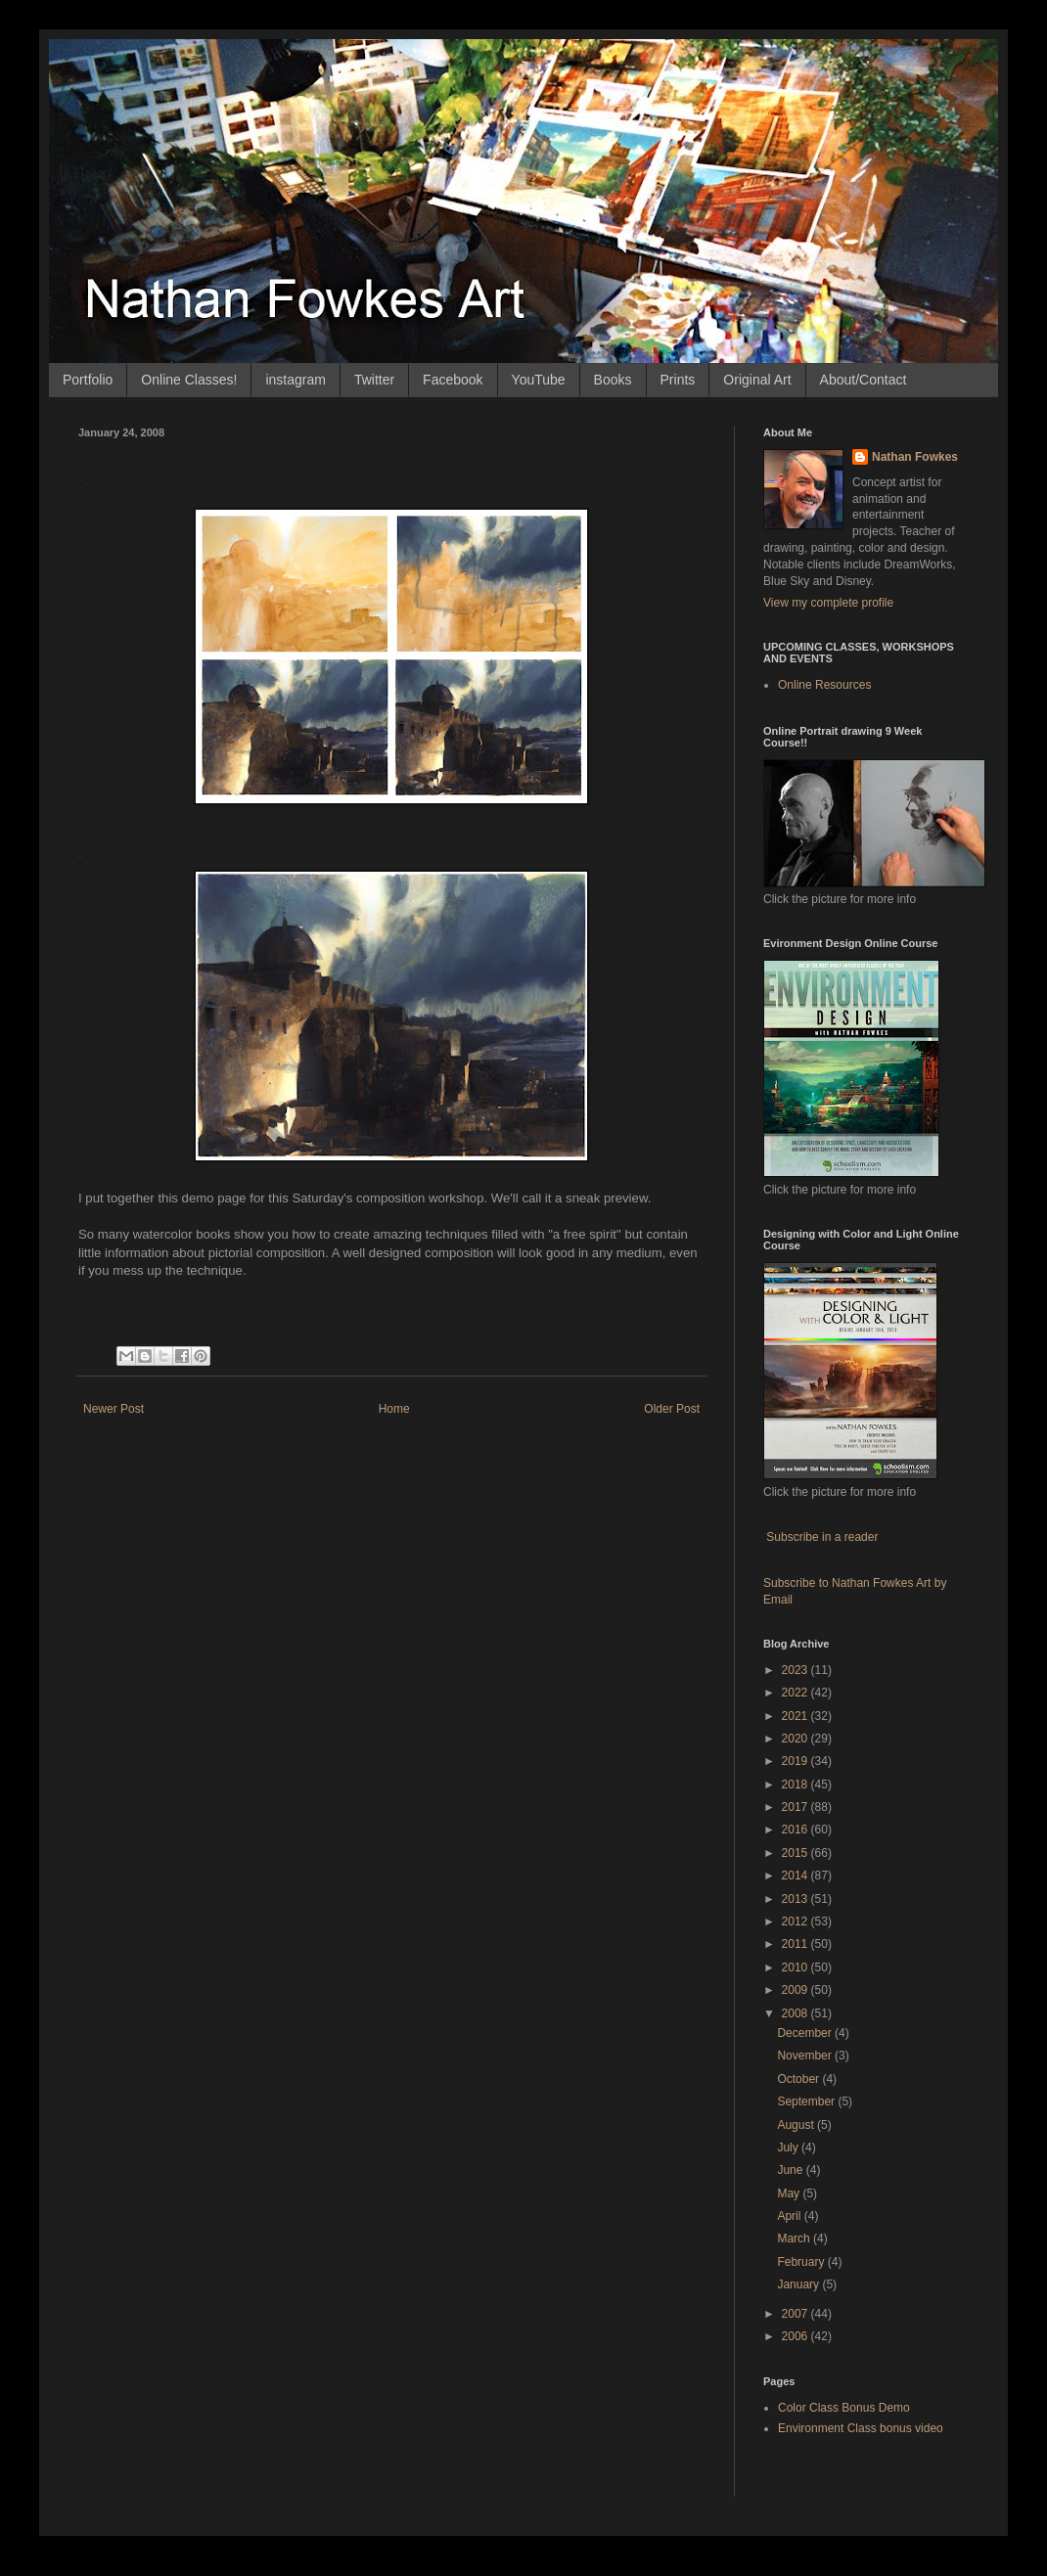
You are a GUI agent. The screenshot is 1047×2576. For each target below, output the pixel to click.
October (799, 2079)
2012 (796, 1921)
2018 (796, 1784)
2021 (796, 1716)
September (807, 2101)
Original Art (757, 379)
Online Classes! (189, 379)
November (806, 2055)
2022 (796, 1692)
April (790, 2216)
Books (613, 379)
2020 (796, 1738)
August (797, 2125)
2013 (796, 1899)
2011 (796, 1944)
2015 (796, 1853)
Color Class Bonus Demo (844, 2408)
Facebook (452, 379)
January (799, 2284)
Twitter (374, 379)
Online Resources (824, 685)
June (791, 2170)
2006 (796, 2336)
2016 (796, 1829)
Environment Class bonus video (860, 2428)
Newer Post (113, 1409)
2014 (796, 1875)
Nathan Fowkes (915, 457)
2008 (796, 2013)
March (795, 2238)
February (802, 2262)
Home (394, 1409)
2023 (796, 1670)
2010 (796, 1967)
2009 (796, 1990)
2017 (796, 1807)
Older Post (672, 1409)
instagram (295, 379)
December (806, 2033)
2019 (796, 1761)
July (789, 2147)
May (789, 2193)
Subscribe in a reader (822, 1537)
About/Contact (863, 379)
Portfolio (88, 379)
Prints (678, 379)
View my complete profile (828, 603)
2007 (796, 2314)
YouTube (539, 379)
